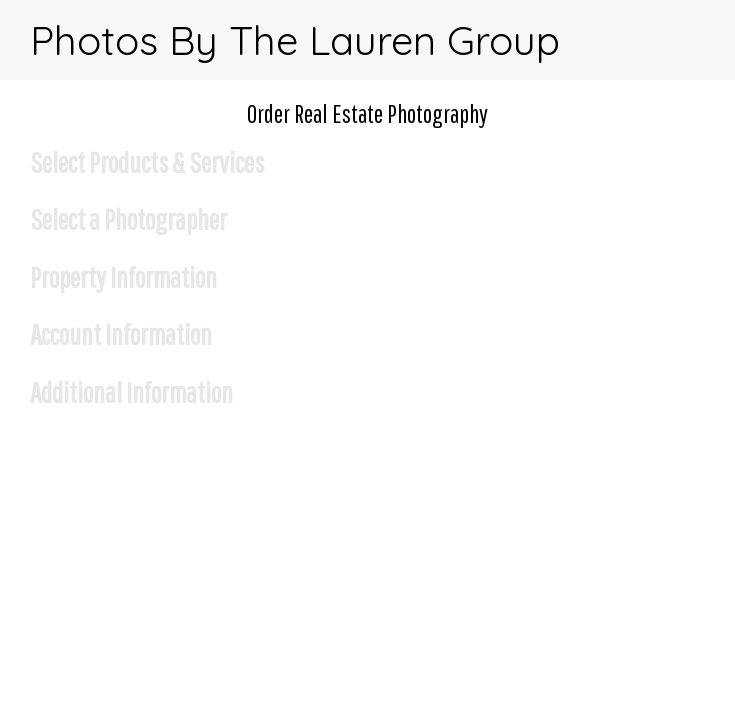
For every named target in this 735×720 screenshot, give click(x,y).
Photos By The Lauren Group (295, 40)
